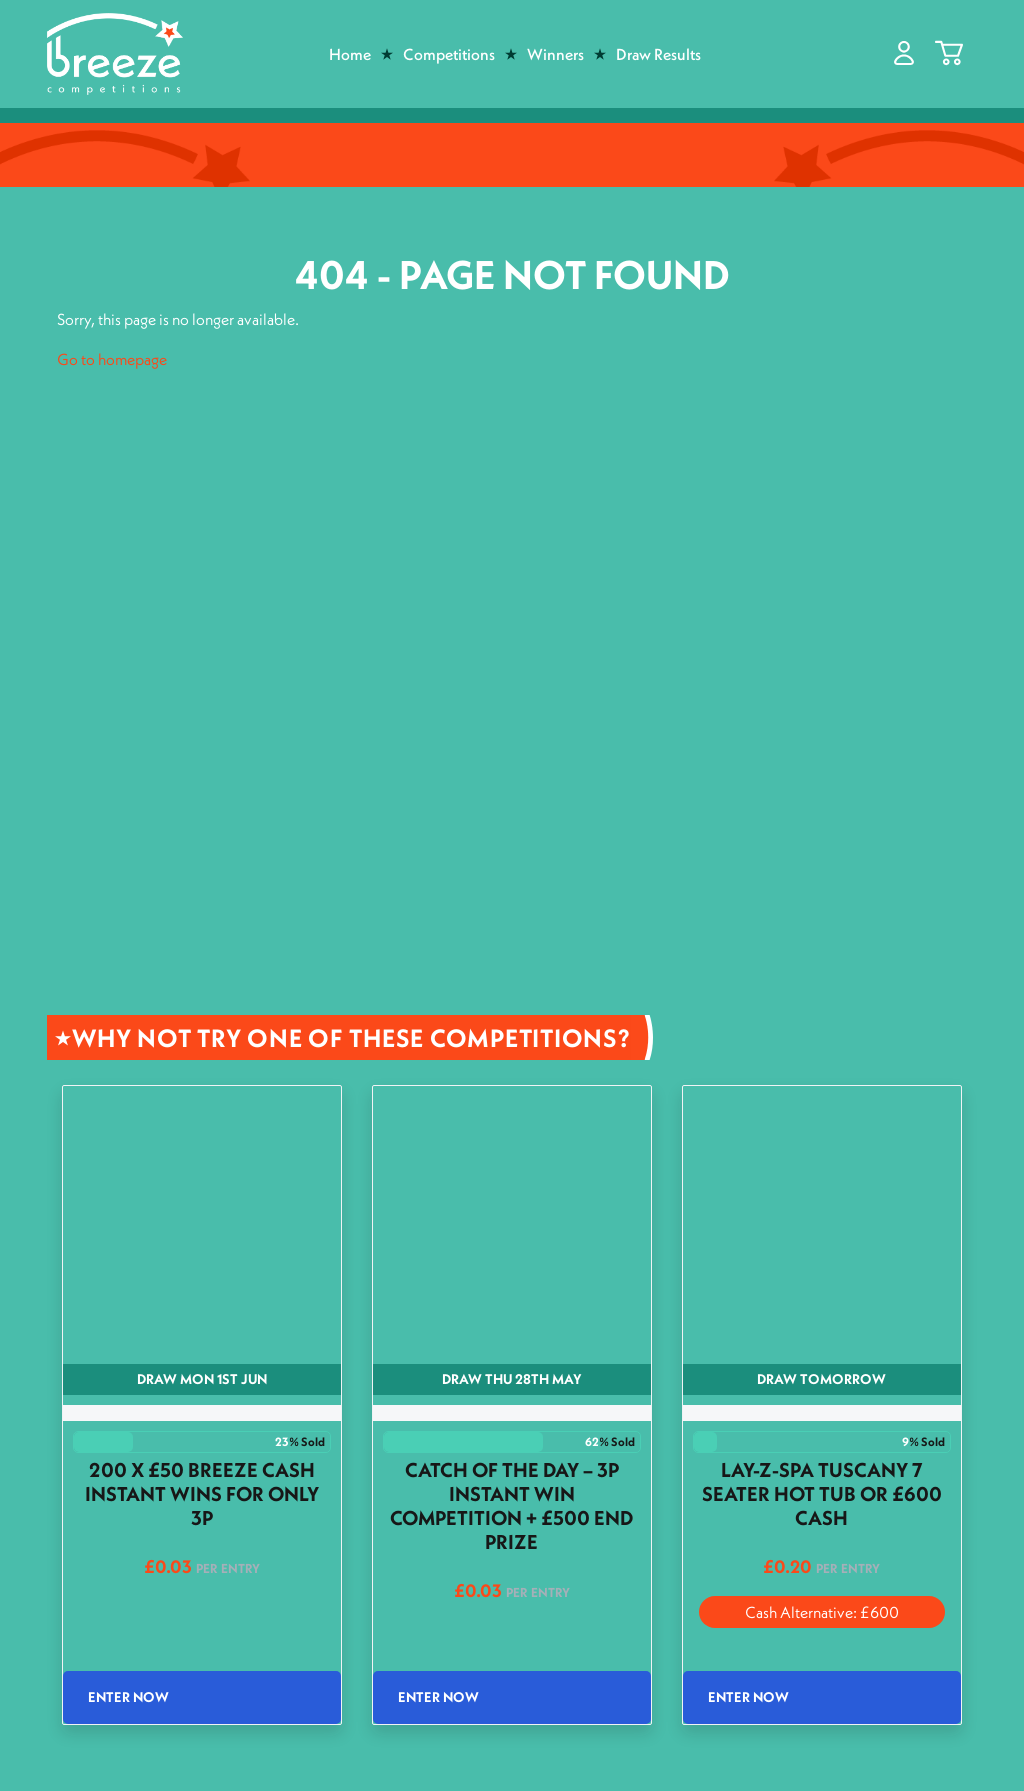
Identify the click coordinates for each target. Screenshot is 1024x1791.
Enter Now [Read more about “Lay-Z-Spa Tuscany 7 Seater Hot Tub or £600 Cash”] (748, 1697)
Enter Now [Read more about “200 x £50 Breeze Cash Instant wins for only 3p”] (128, 1697)
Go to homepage (112, 359)
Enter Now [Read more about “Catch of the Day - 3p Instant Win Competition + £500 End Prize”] (438, 1697)
